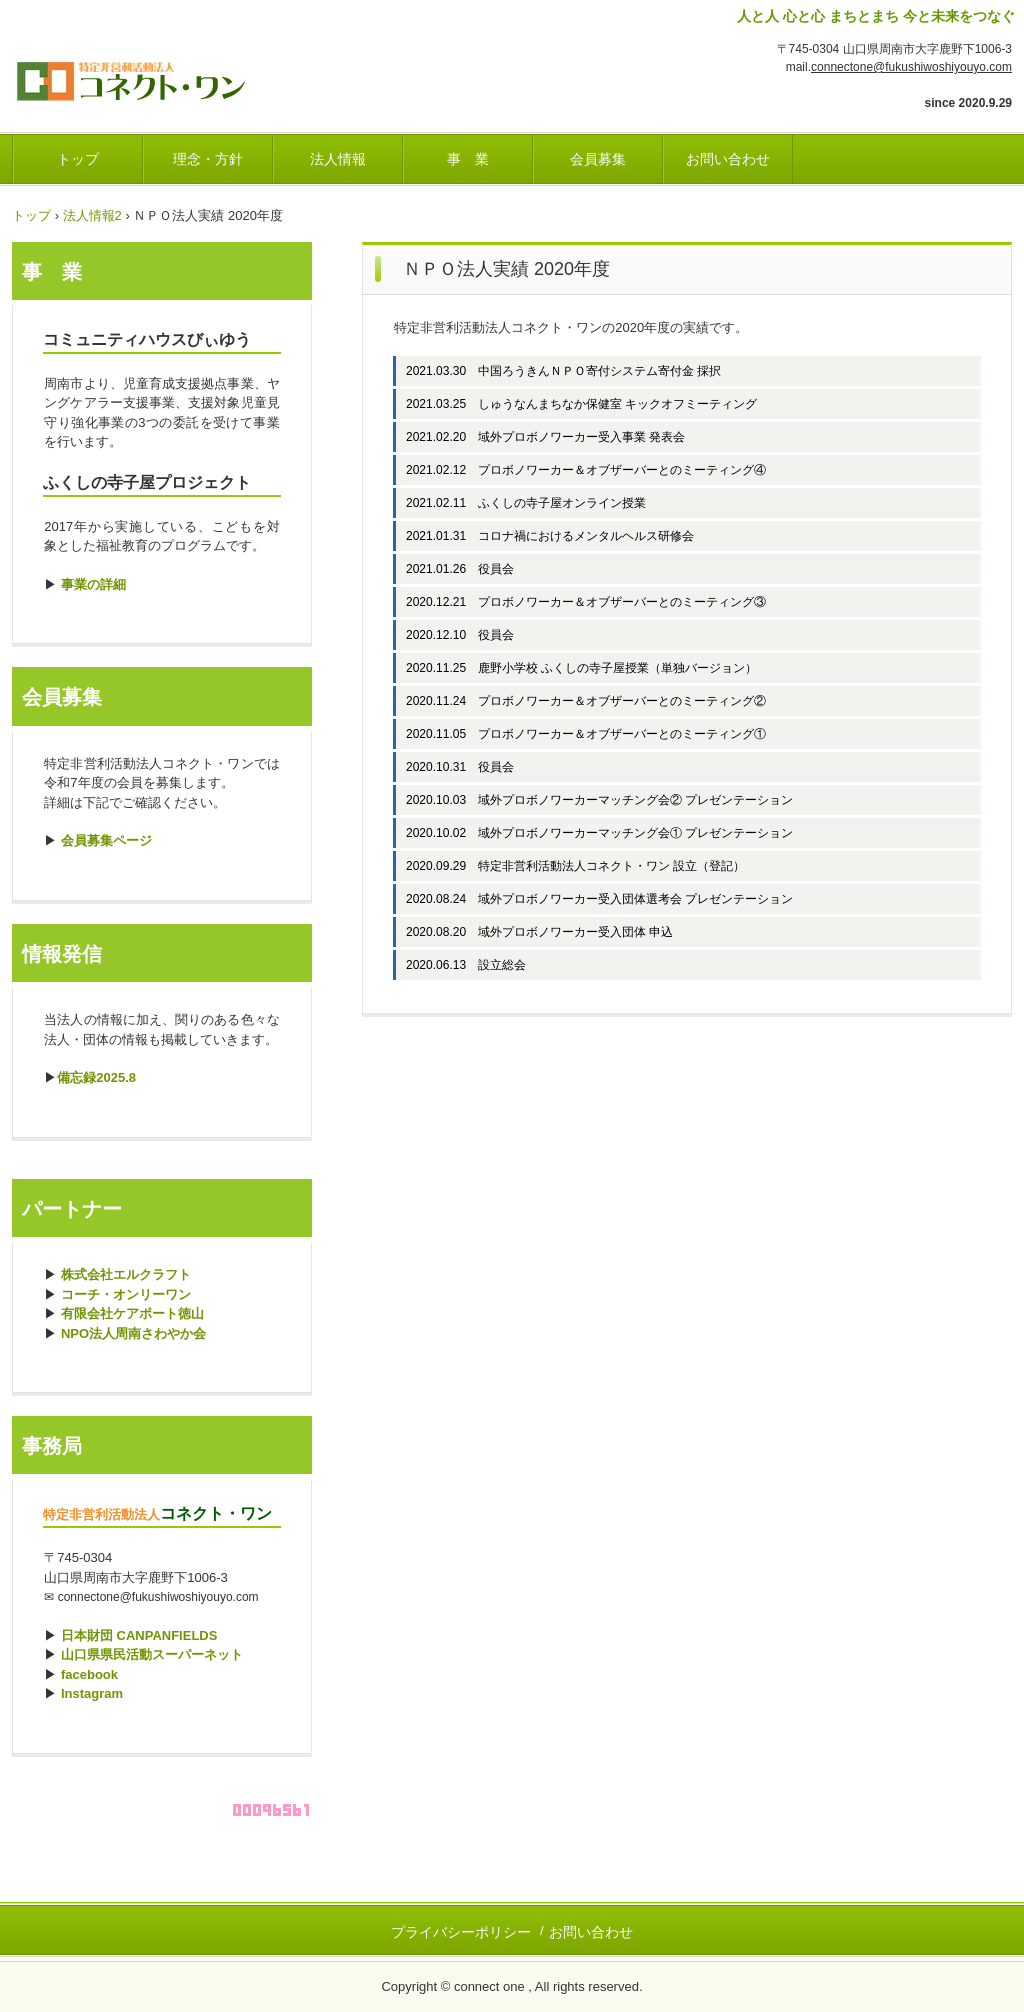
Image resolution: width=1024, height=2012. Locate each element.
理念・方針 (208, 159)
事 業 (468, 159)
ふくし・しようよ (151, 75)
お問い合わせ (728, 159)
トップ (78, 159)
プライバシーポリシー (461, 1932)
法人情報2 (92, 215)
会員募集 (598, 159)
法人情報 (338, 159)
